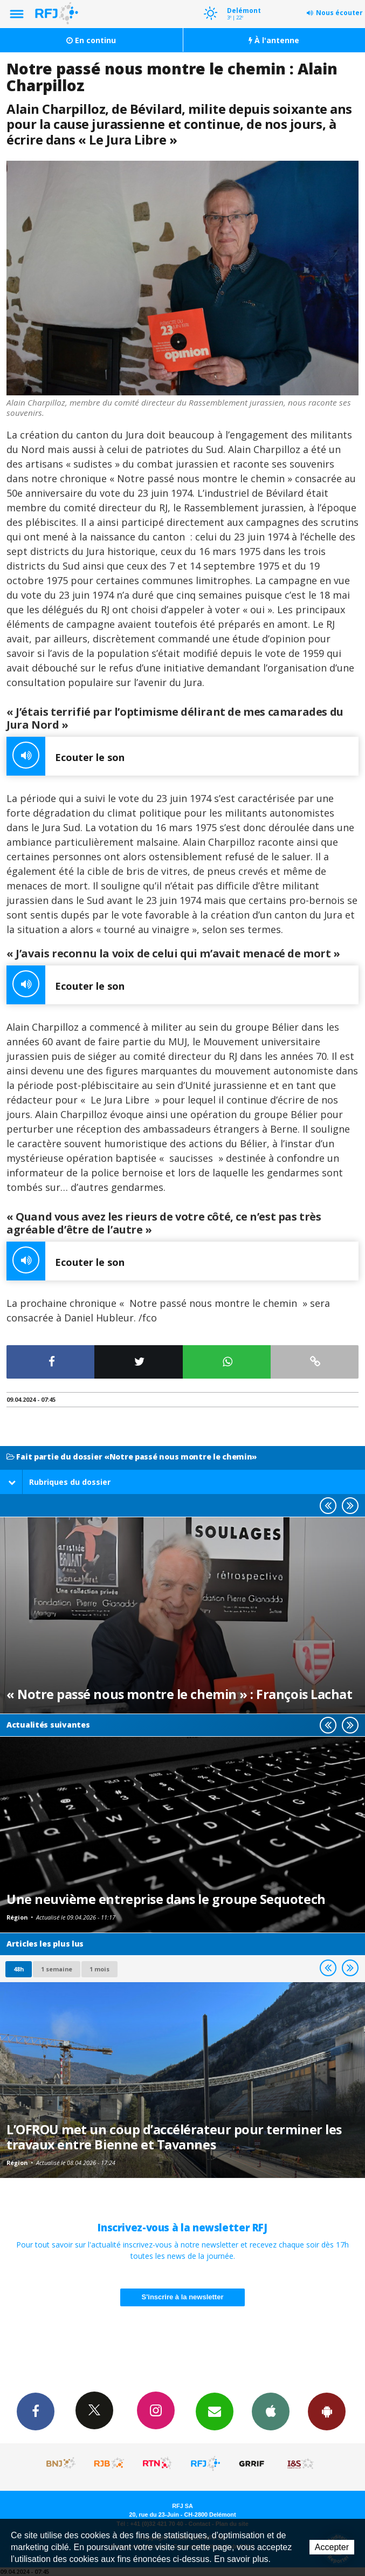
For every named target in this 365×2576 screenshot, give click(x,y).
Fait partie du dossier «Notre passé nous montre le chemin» (131, 1457)
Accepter (332, 2547)
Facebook (35, 2411)
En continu (91, 40)
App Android (327, 2411)
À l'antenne (274, 40)
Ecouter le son (65, 756)
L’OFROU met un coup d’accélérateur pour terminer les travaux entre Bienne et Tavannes (174, 2137)
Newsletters (214, 2411)
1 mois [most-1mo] (99, 1969)
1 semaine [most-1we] (56, 1969)
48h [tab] (18, 1969)
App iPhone (271, 2411)
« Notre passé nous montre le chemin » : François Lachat (179, 1694)
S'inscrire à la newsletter (183, 2297)
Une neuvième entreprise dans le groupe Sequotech (166, 1899)
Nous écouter (339, 12)
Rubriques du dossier (59, 1482)
